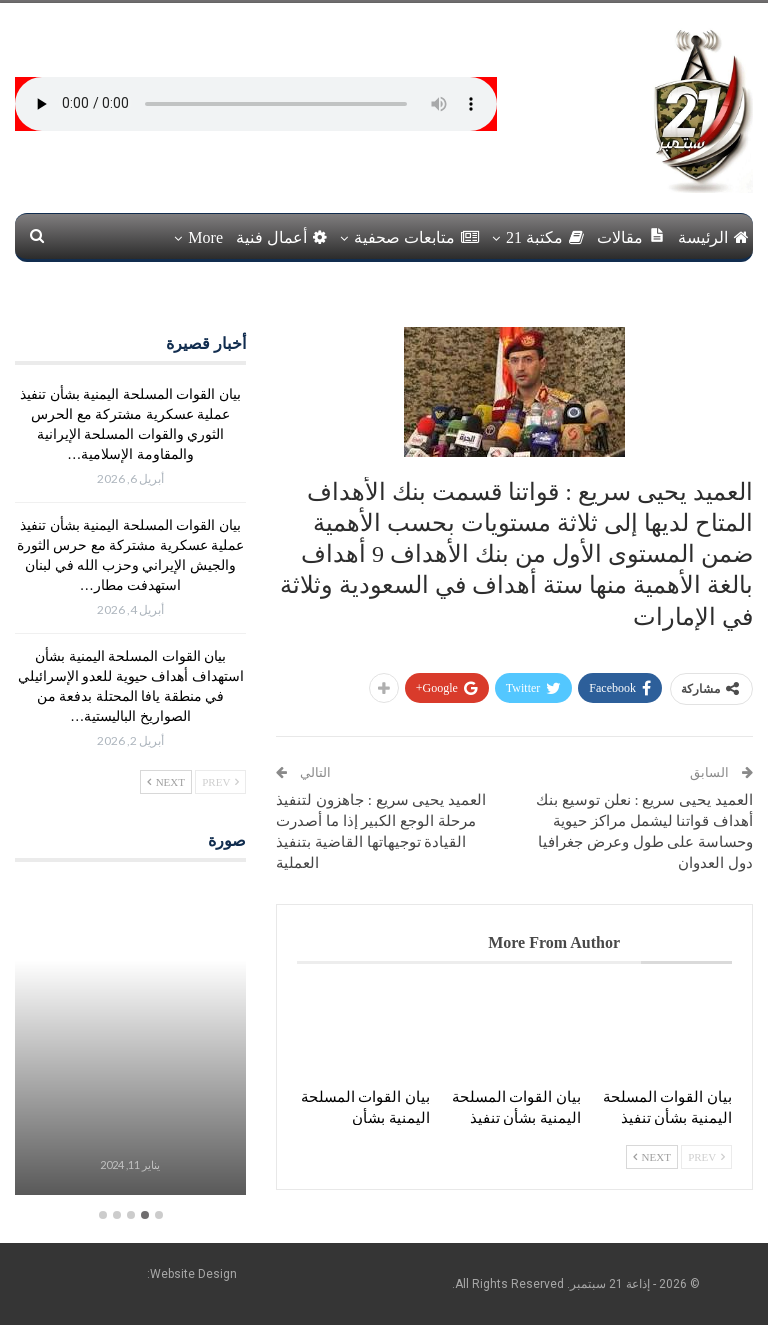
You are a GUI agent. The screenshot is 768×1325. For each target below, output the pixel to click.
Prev (706, 1157)
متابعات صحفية (416, 237)
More (205, 237)
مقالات (631, 236)
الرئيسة (713, 237)
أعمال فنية (281, 237)
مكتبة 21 (545, 237)
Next (652, 1157)
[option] (130, 1040)
